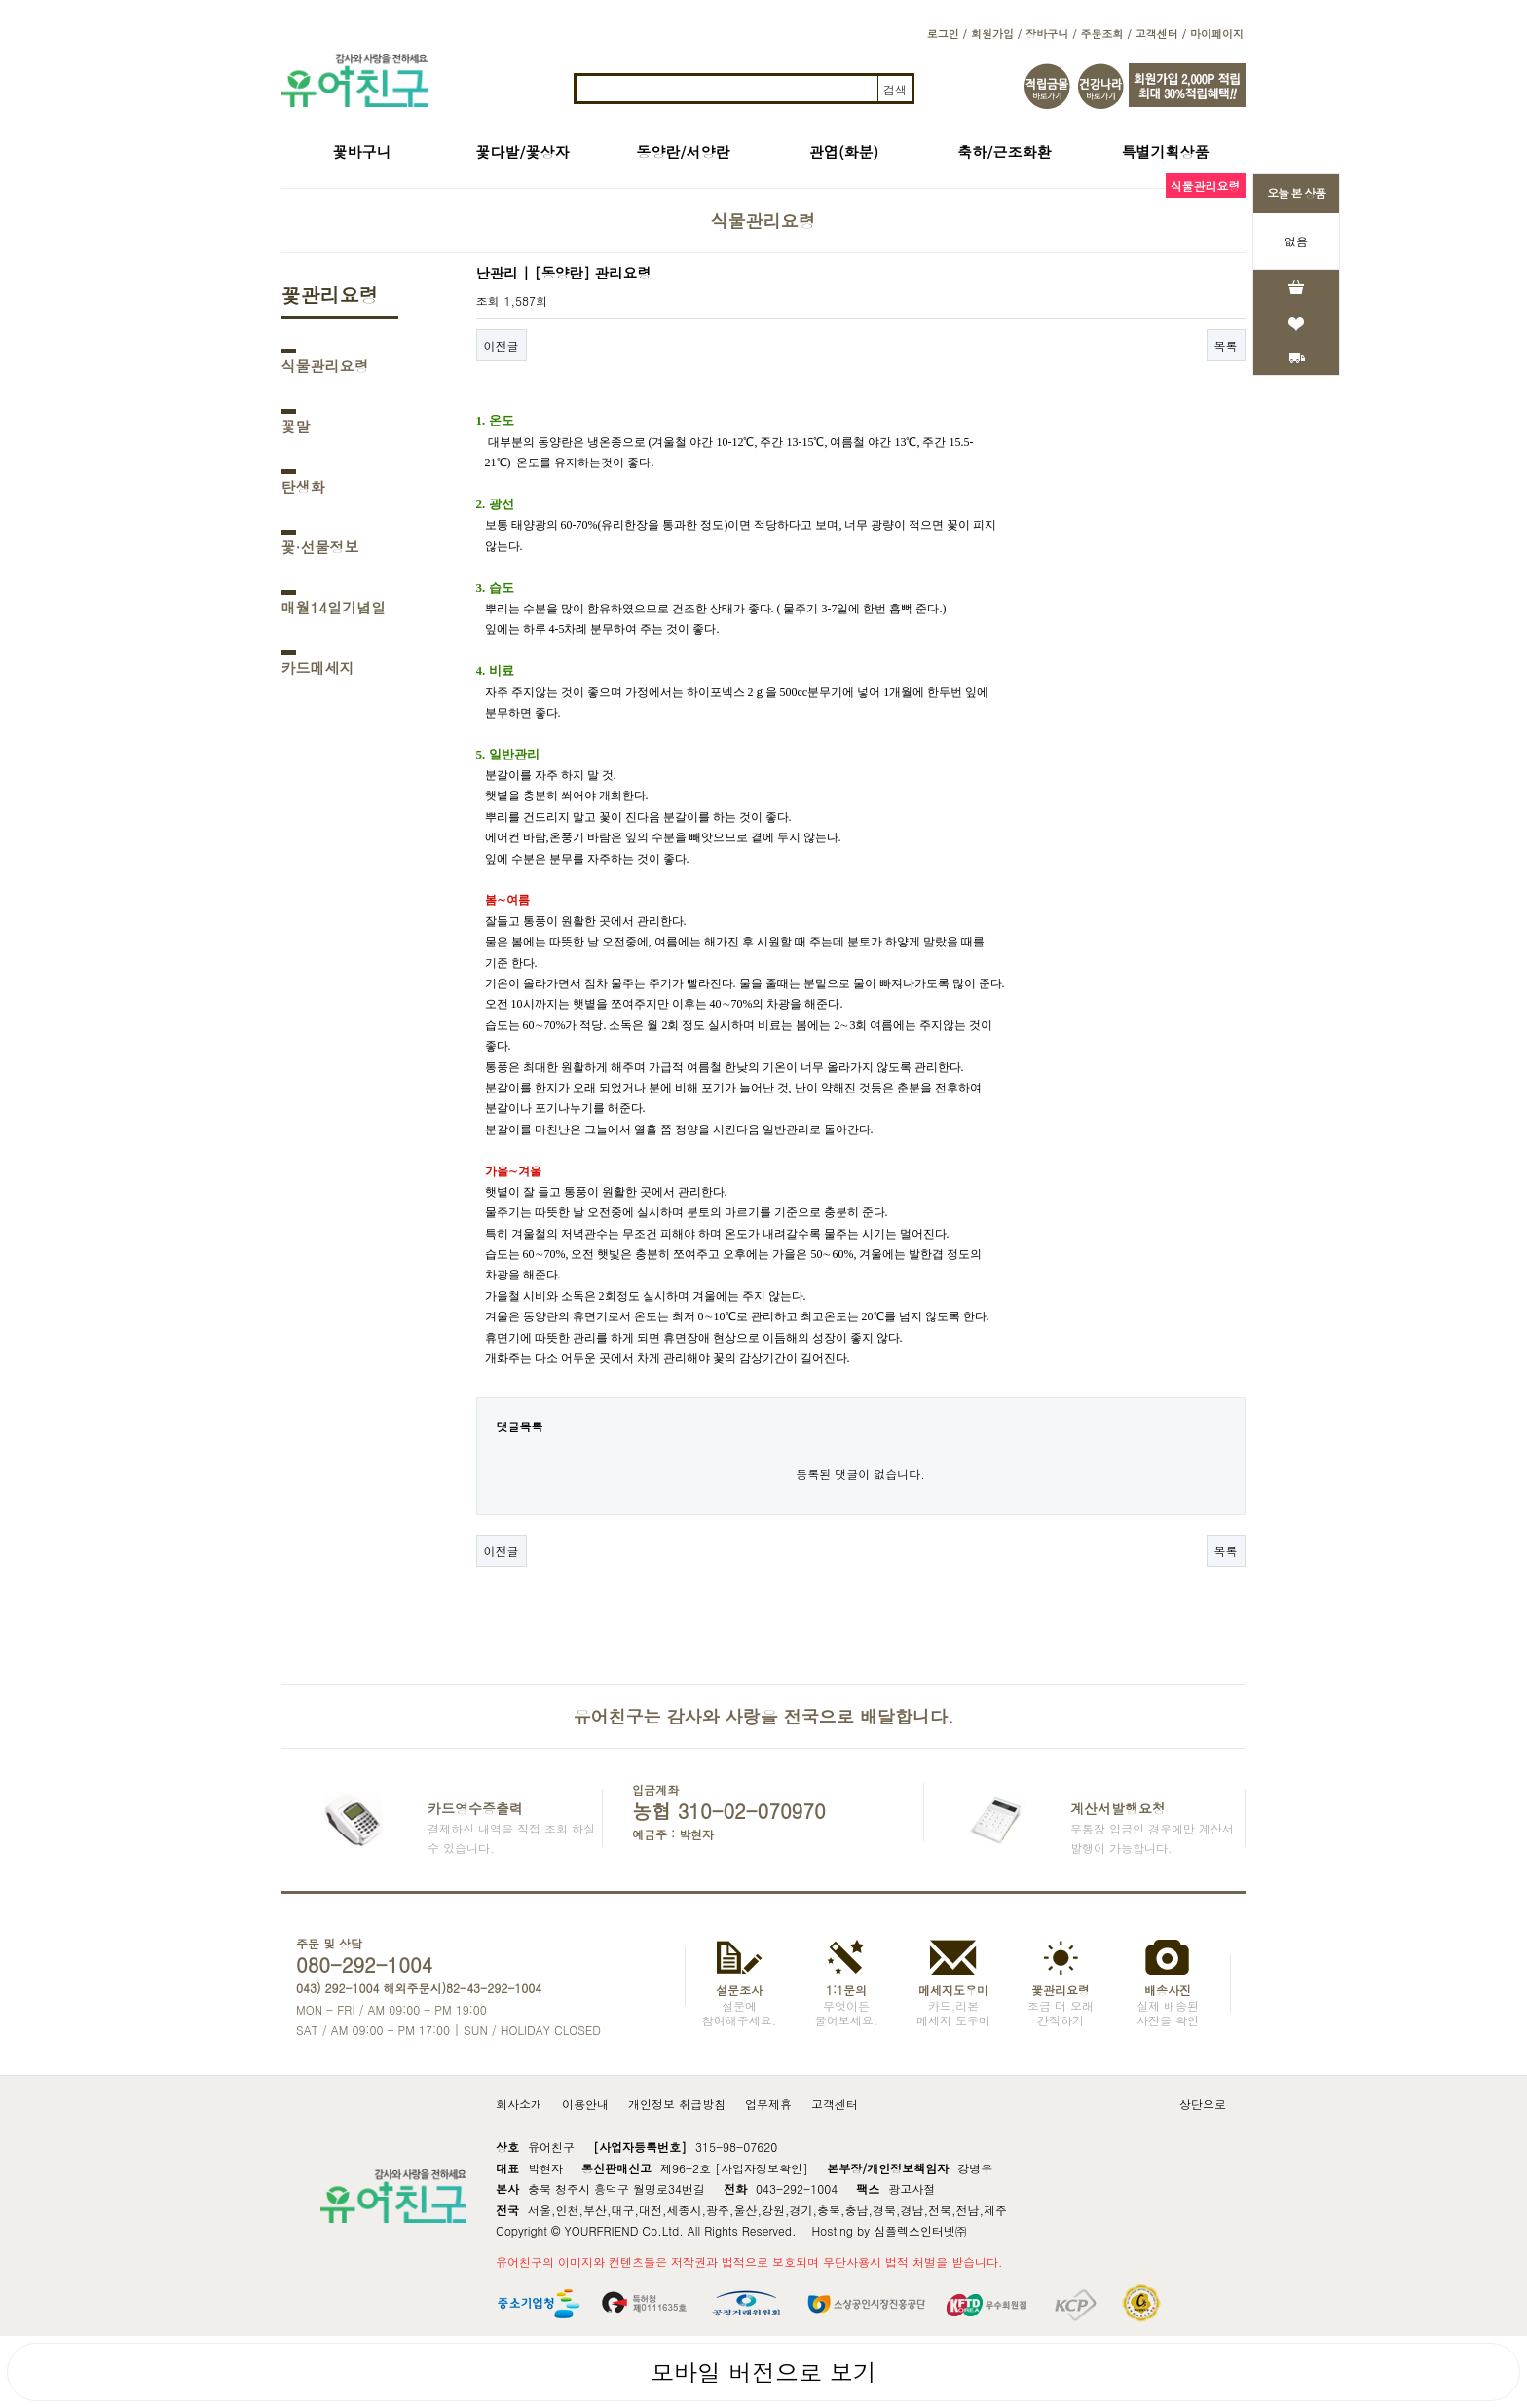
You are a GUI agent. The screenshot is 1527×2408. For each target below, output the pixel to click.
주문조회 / (1105, 33)
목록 (1226, 345)
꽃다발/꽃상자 (522, 151)
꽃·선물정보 (320, 547)
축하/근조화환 (1004, 151)
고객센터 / (1161, 33)
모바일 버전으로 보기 (763, 2372)
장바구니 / (1050, 33)
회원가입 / (996, 33)
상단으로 (1202, 2103)
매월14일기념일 (334, 607)
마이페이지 (1217, 33)
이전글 (501, 345)
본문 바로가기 (0, 0)
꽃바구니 (362, 151)
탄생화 (303, 486)
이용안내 (585, 2103)
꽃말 (296, 426)
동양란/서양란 (682, 151)
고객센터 (834, 2103)
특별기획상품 (1166, 151)
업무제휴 (768, 2103)
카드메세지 (317, 667)
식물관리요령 (325, 365)
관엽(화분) (843, 151)
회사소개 (519, 2103)
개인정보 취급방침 (677, 2103)
